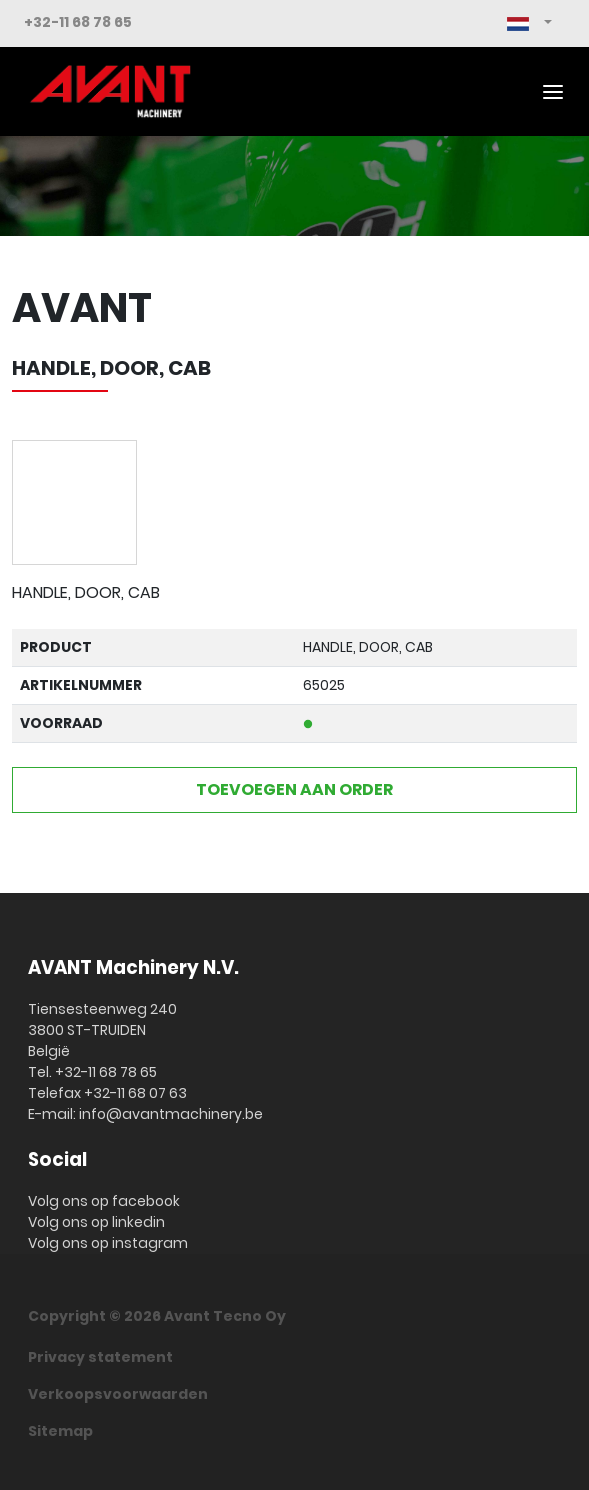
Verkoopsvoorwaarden (118, 1394)
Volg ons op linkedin (96, 1222)
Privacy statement (100, 1357)
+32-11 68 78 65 (78, 22)
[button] (529, 23)
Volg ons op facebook (104, 1201)
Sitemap (60, 1431)
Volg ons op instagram (108, 1243)
